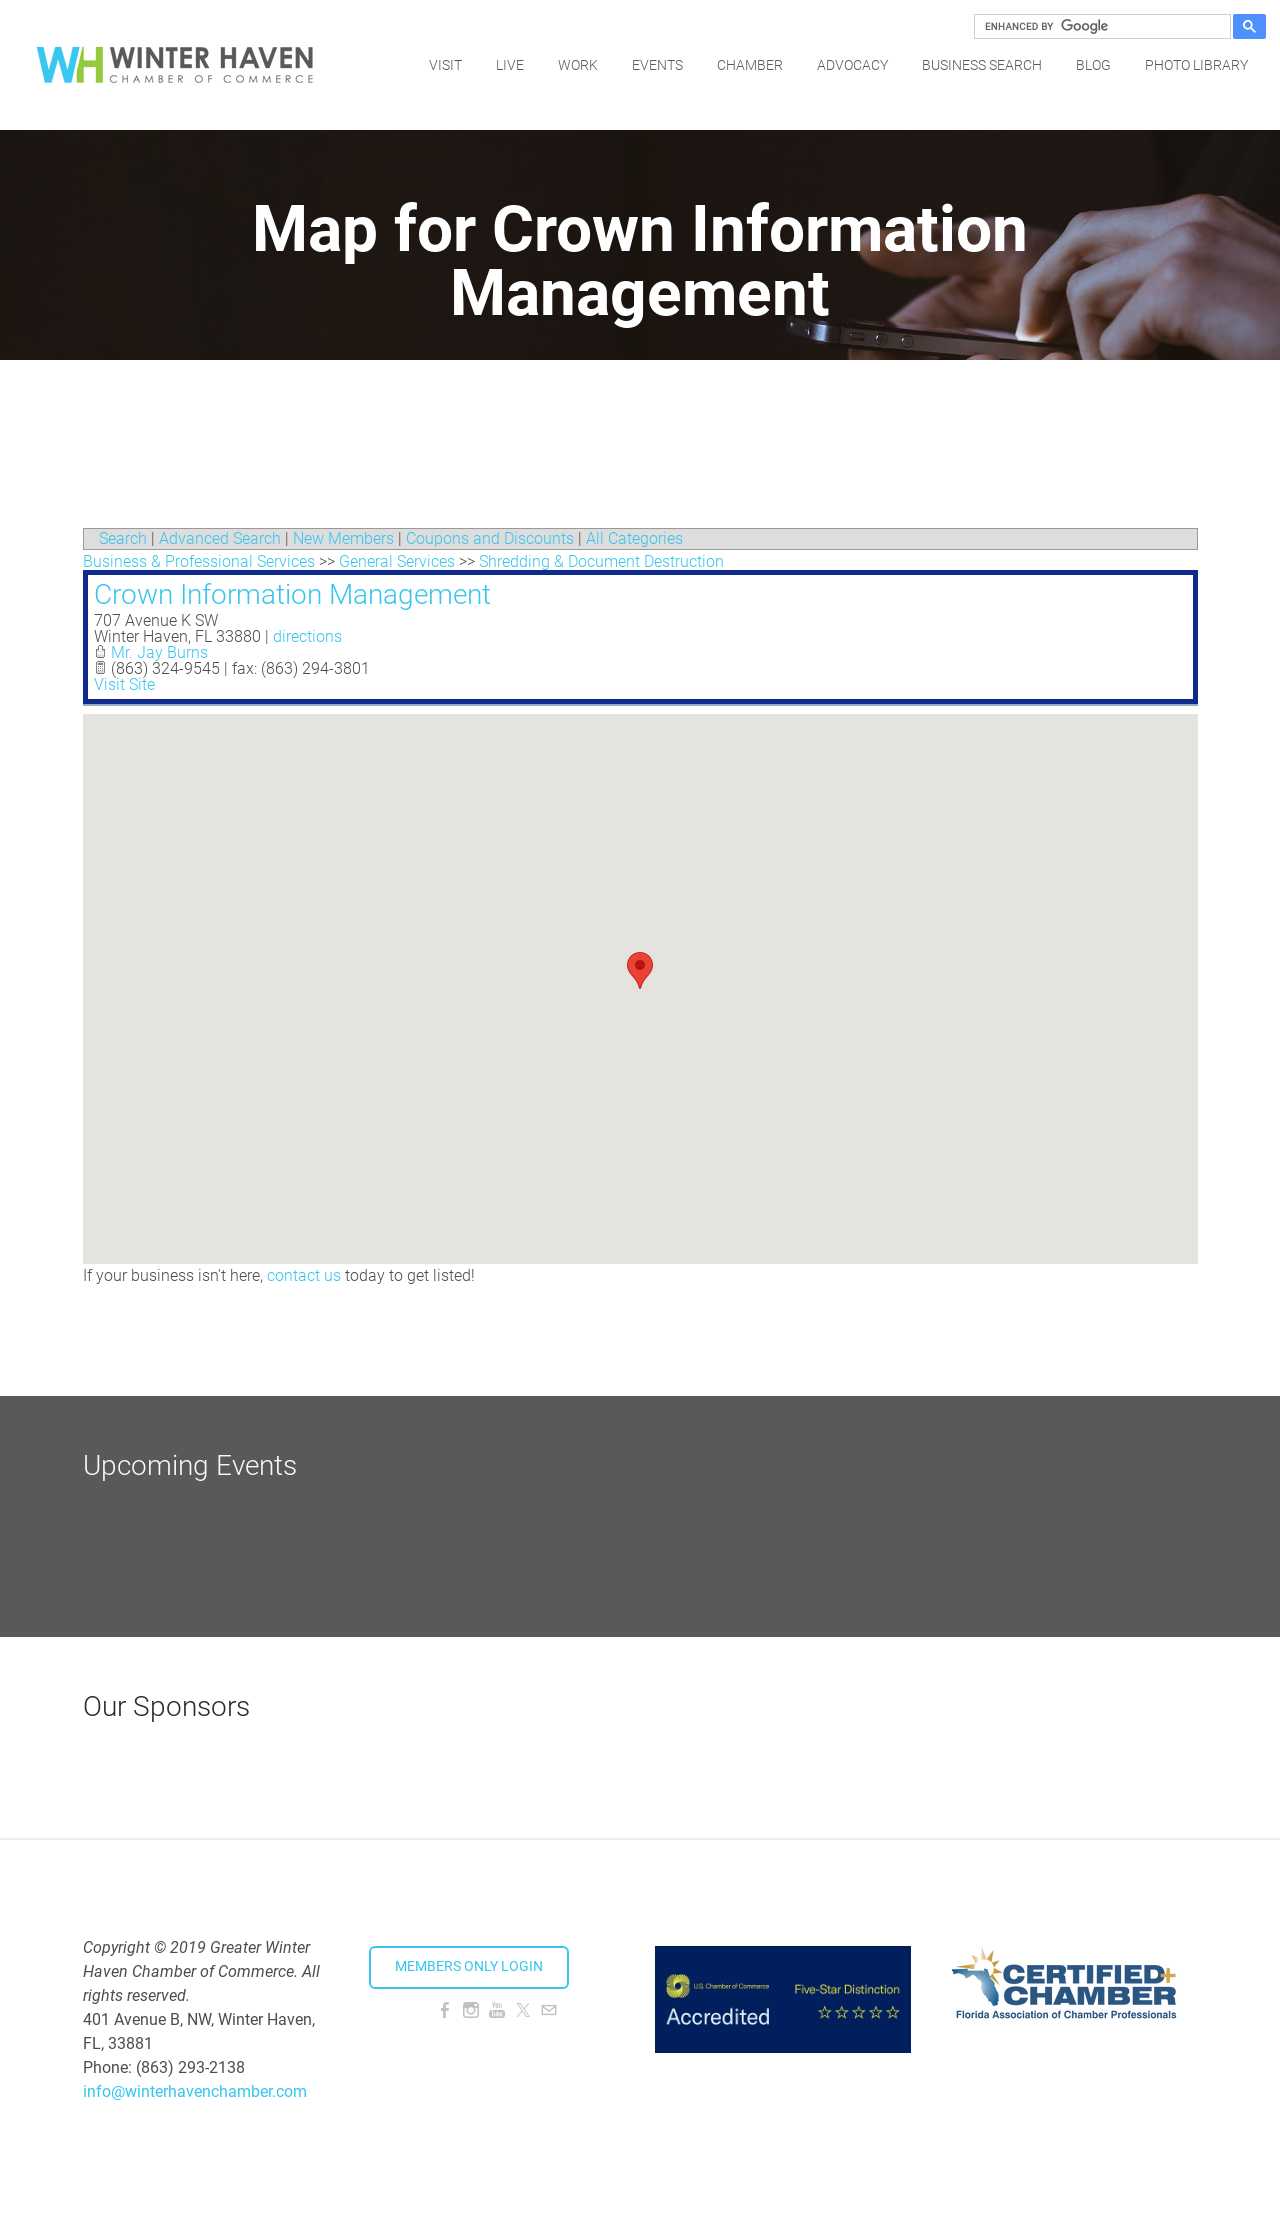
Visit (445, 65)
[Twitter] (523, 2010)
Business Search (982, 65)
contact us (304, 1275)
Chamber (750, 65)
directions (307, 636)
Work (578, 65)
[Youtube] (497, 2010)
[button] (640, 970)
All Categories (634, 538)
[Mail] (549, 2010)
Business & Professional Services (199, 561)
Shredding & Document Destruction (601, 561)
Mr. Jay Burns (159, 652)
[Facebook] (445, 2010)
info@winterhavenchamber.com (195, 2091)
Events (657, 65)
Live (510, 65)
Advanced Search (220, 538)
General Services (397, 561)
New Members (343, 538)
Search (123, 538)
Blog (1093, 65)
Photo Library (1196, 65)
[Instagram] (471, 2010)
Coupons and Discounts (490, 538)
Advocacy (852, 65)
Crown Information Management (292, 594)
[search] (1099, 27)
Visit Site (124, 684)
